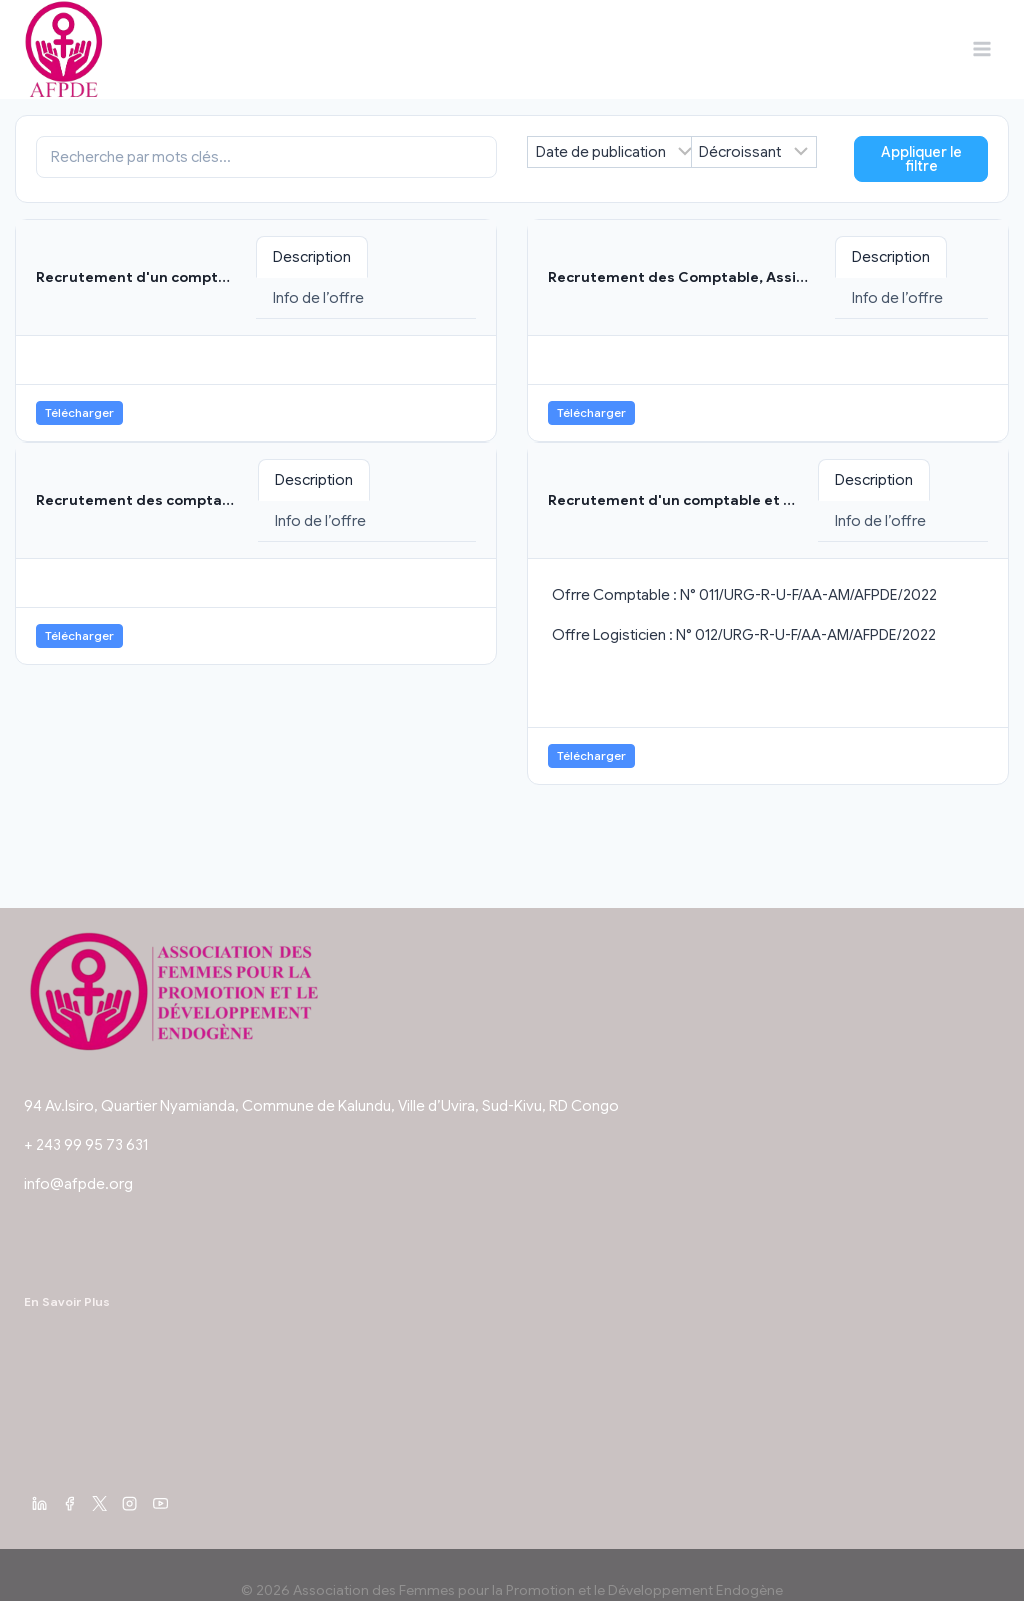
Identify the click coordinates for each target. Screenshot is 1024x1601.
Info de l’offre (318, 298)
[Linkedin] (39, 1504)
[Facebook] (69, 1504)
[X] (100, 1504)
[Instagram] (130, 1504)
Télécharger (79, 412)
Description (312, 257)
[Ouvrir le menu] (981, 49)
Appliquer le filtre (921, 159)
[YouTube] (160, 1504)
